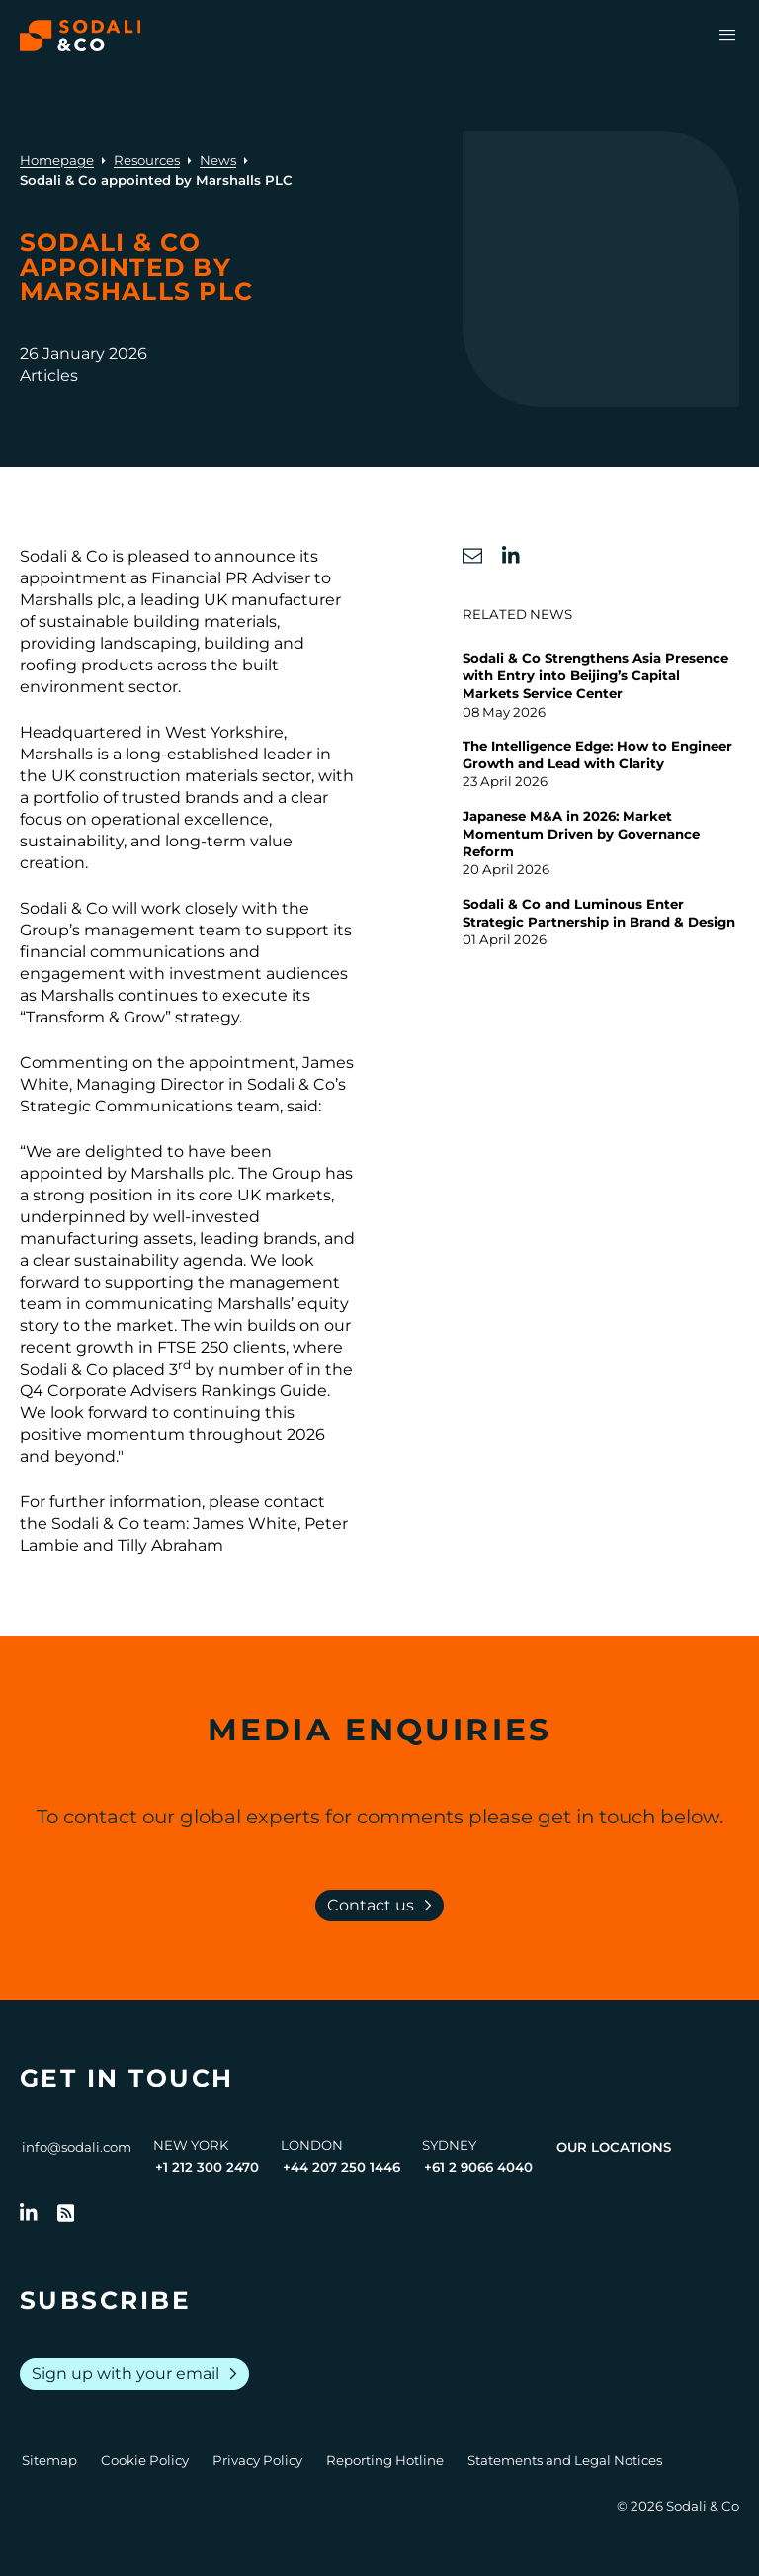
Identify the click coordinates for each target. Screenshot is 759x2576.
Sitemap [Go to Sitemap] (49, 2460)
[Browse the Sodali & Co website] (80, 35)
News (218, 160)
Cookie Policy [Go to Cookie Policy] (145, 2460)
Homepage (57, 160)
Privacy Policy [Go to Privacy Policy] (257, 2460)
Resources (147, 160)
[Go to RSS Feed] (66, 2213)
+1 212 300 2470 (207, 2167)
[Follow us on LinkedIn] (29, 2213)
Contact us (383, 1905)
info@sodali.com (76, 2147)
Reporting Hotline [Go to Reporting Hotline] (385, 2460)
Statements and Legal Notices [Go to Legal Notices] (564, 2460)
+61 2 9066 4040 (478, 2167)
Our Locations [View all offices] (613, 2147)
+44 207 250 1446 (341, 2167)
